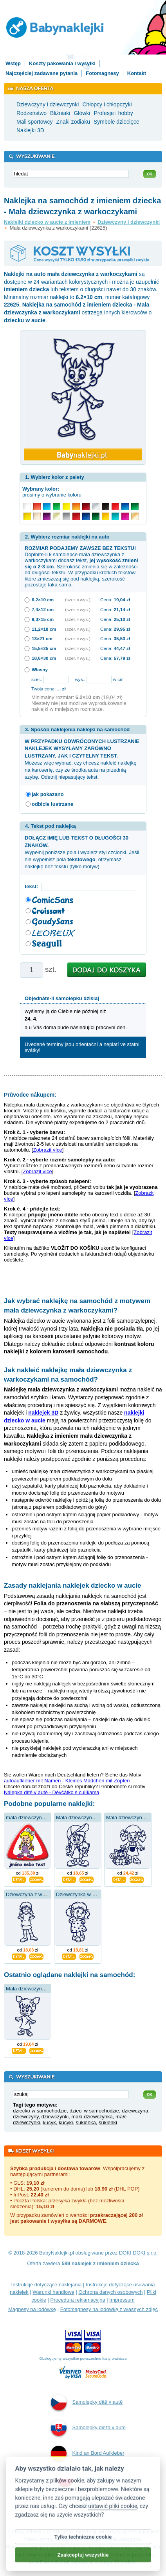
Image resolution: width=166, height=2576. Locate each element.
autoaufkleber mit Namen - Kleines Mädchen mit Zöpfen (67, 1781)
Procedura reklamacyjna (78, 2300)
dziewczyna (135, 2111)
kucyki (66, 2122)
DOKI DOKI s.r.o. (138, 2253)
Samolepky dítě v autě (87, 2402)
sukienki (108, 2122)
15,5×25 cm (44, 648)
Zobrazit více (47, 1150)
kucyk (49, 2122)
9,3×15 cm (43, 619)
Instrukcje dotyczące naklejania (46, 2285)
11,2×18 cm (44, 629)
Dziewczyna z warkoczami (35, 1894)
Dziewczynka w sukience (84, 1894)
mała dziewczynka (92, 2117)
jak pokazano (48, 794)
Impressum (121, 2300)
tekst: (33, 886)
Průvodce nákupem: (30, 1095)
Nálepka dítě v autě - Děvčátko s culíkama (51, 1792)
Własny (40, 669)
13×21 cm (42, 638)
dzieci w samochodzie (94, 2111)
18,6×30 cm (44, 658)
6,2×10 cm (43, 599)
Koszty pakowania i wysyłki (62, 63)
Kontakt (136, 73)
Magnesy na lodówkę (32, 2309)
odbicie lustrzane (52, 804)
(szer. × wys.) (77, 599)
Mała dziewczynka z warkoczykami (45, 1989)
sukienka (86, 2122)
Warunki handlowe (53, 2292)
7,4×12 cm (43, 609)
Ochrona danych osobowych (110, 2292)
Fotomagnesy (102, 73)
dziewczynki (55, 2117)
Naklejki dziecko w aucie (88, 2489)
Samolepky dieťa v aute (88, 2428)
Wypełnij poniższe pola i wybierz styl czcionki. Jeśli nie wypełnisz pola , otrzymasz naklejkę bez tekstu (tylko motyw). (82, 852)
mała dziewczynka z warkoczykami (45, 1817)
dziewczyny (26, 2117)
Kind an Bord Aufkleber (88, 2453)
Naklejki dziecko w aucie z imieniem (47, 222)
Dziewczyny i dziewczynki (128, 222)
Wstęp (13, 63)
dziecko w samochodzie (40, 2111)
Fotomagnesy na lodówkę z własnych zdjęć (109, 2309)
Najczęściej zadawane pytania (41, 73)
